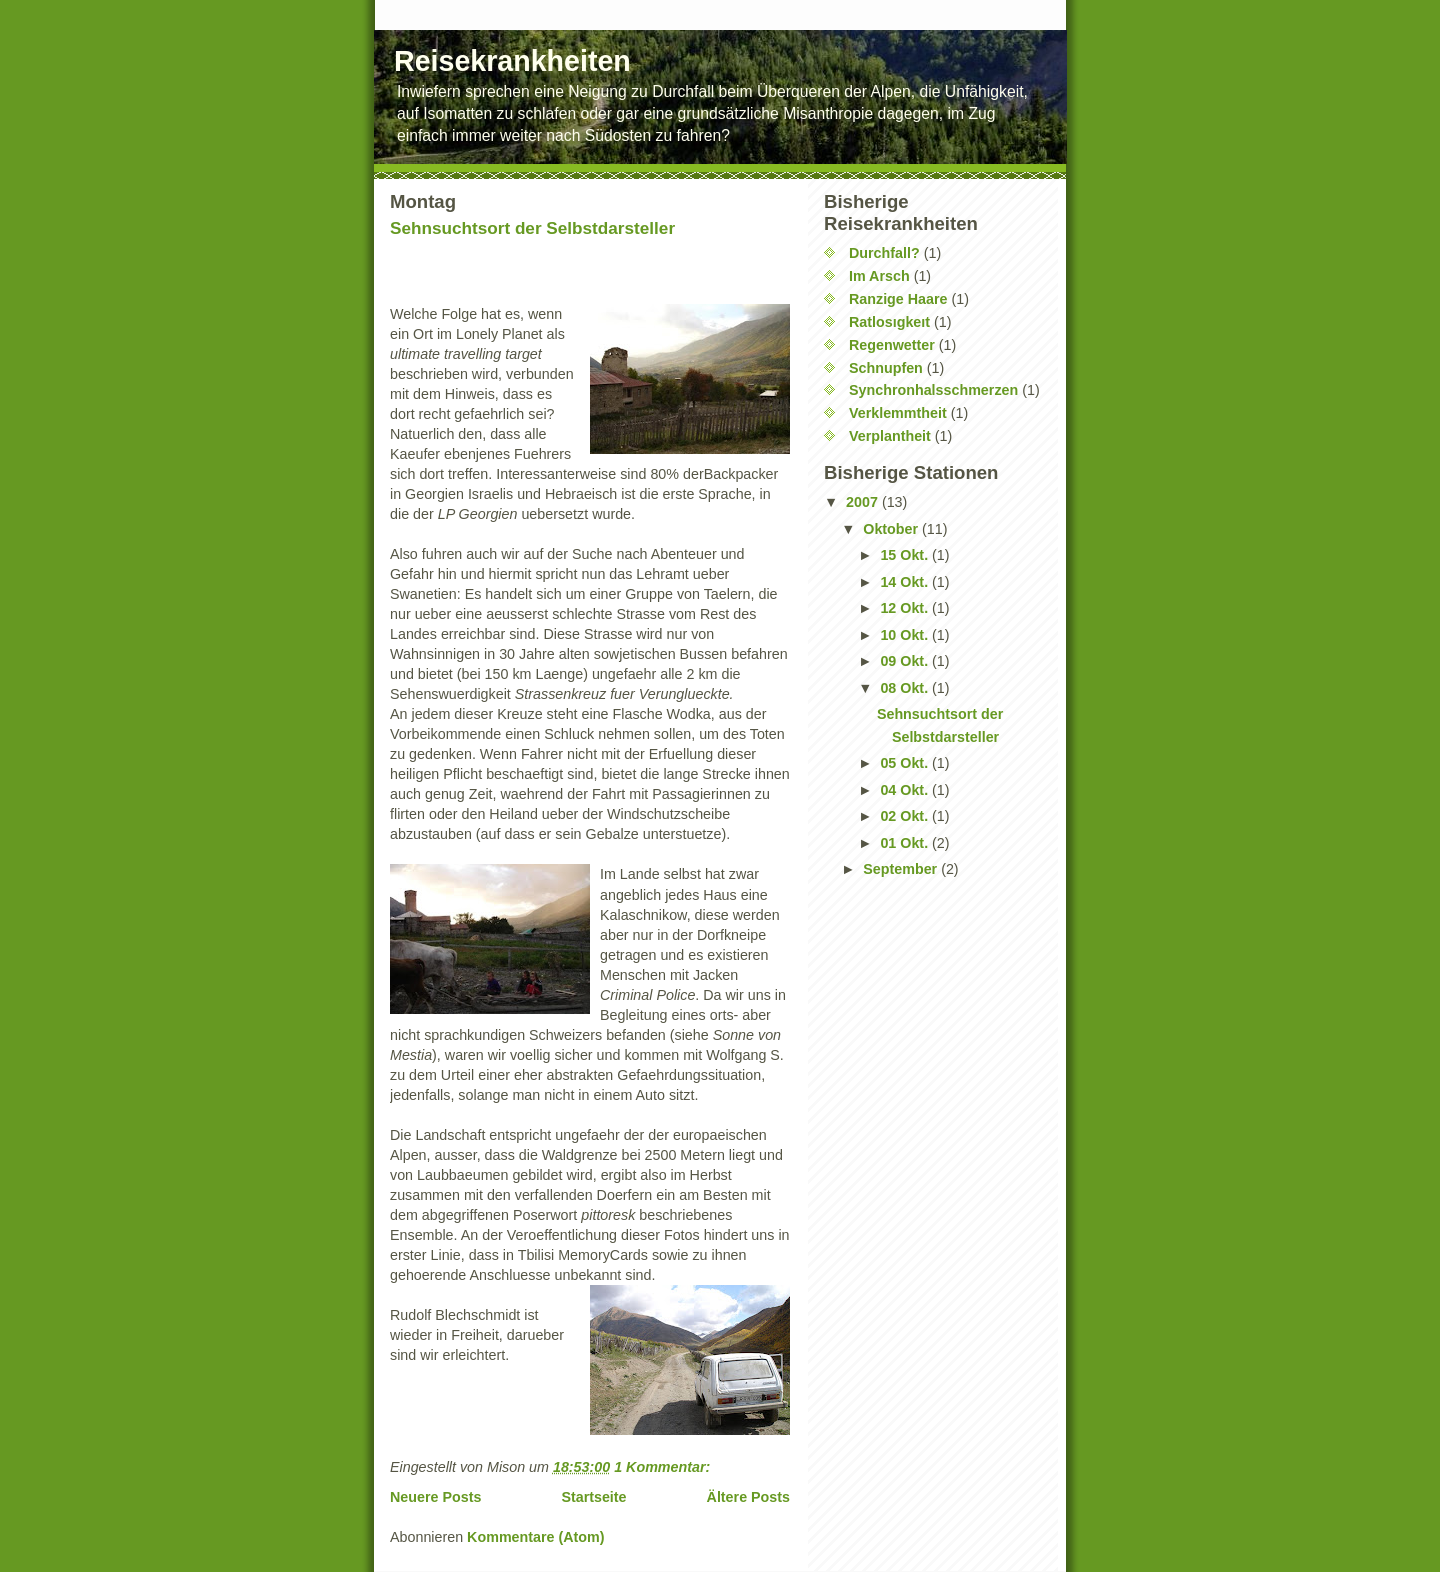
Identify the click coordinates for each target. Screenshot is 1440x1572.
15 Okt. (906, 555)
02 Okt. (906, 816)
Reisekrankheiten (512, 61)
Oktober (892, 529)
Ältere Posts (748, 1497)
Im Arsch (879, 276)
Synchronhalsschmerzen (933, 390)
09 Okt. (906, 661)
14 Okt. (906, 582)
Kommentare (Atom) (535, 1537)
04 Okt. (906, 790)
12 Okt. (906, 608)
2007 (864, 502)
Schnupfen (886, 368)
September (902, 869)
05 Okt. (906, 763)
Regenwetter (892, 345)
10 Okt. (906, 635)
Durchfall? (884, 253)
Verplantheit (890, 436)
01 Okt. (906, 843)
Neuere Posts (435, 1497)
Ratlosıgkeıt (889, 322)
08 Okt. (906, 688)
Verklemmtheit (898, 413)
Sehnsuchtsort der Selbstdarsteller (532, 228)
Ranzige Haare (898, 299)
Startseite (593, 1497)
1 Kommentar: (664, 1467)
